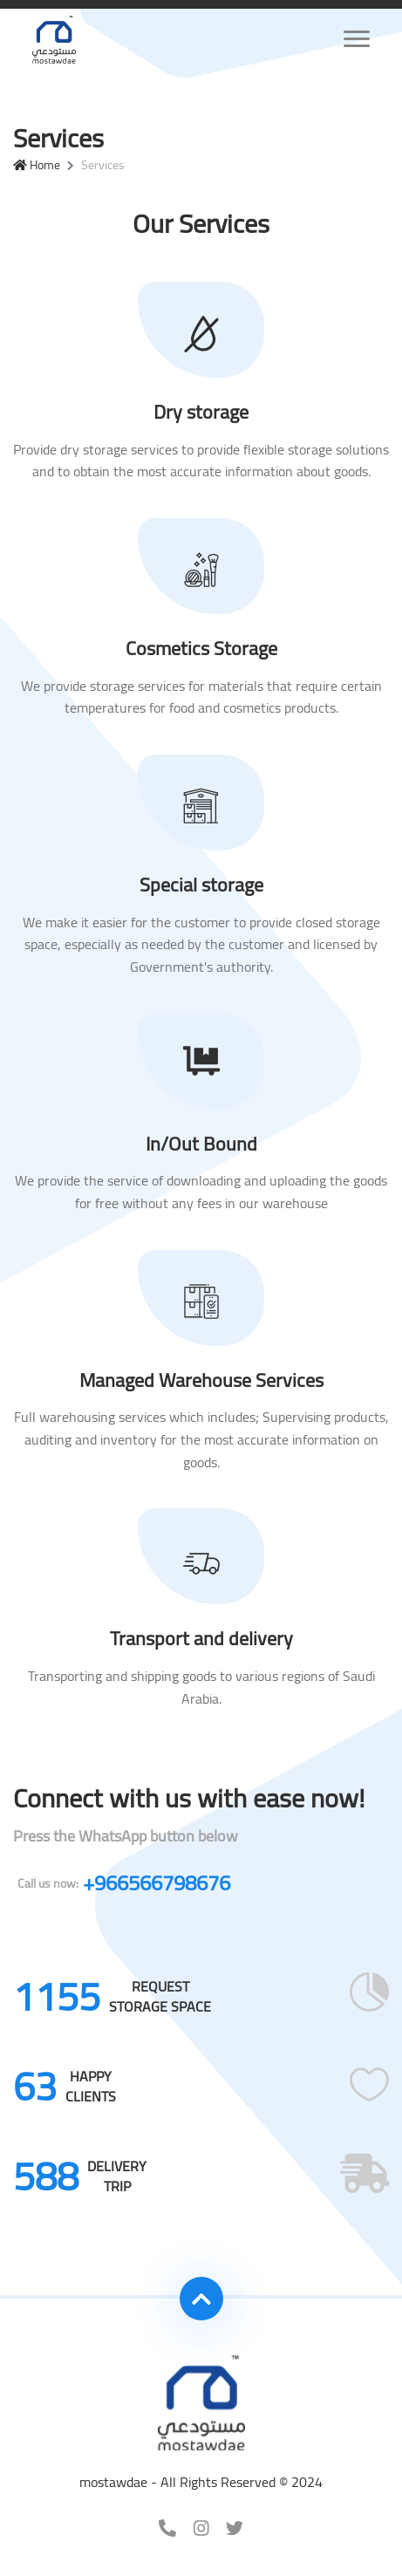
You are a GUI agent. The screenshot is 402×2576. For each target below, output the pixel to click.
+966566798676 (123, 1883)
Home (36, 165)
